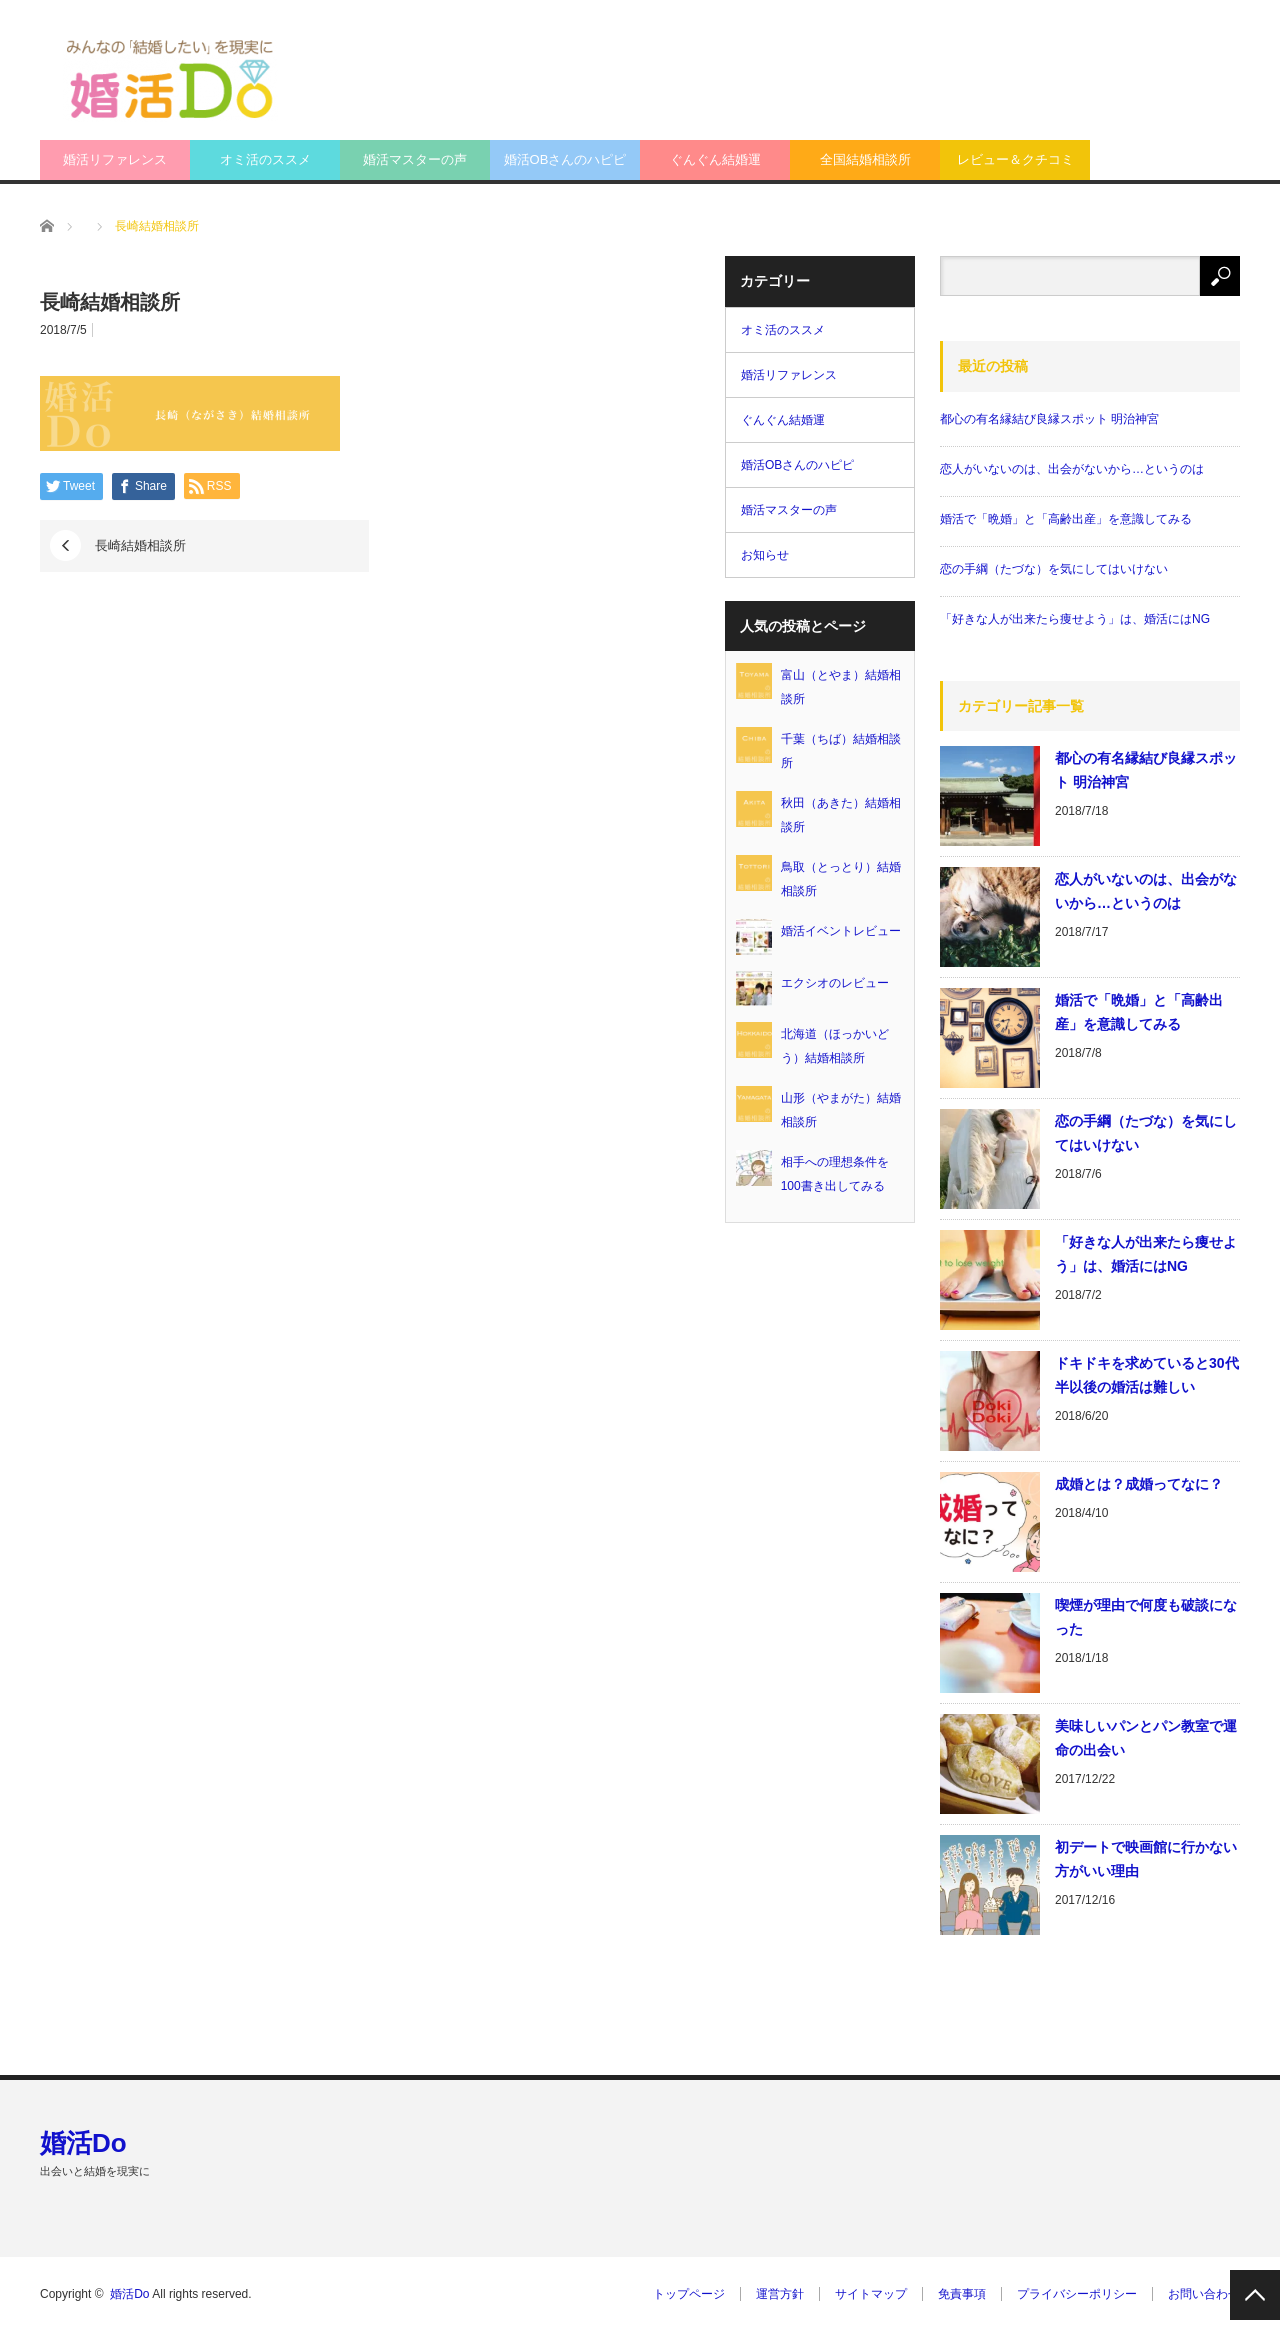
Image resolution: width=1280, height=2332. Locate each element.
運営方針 (780, 2294)
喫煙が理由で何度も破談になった (1146, 1617)
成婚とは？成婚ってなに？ (1139, 1484)
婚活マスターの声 (415, 159)
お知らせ (765, 555)
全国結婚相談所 (865, 159)
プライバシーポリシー (1077, 2294)
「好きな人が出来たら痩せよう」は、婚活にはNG (1075, 619)
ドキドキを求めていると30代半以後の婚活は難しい (1147, 1375)
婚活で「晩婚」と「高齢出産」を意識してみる (1066, 519)
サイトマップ (871, 2294)
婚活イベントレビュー (841, 931)
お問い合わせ (1204, 2294)
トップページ (689, 2294)
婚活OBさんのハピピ (565, 159)
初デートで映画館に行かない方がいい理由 (1146, 1859)
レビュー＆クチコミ (1015, 159)
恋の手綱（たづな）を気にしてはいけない (1054, 569)
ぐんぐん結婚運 (715, 159)
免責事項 (962, 2294)
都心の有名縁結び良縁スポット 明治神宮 (1049, 419)
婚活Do (83, 2143)
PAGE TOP (1255, 2295)
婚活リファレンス (115, 159)
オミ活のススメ (265, 159)
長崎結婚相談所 (140, 545)
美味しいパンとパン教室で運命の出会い (1146, 1738)
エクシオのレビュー (835, 983)
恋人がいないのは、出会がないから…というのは (1072, 469)
